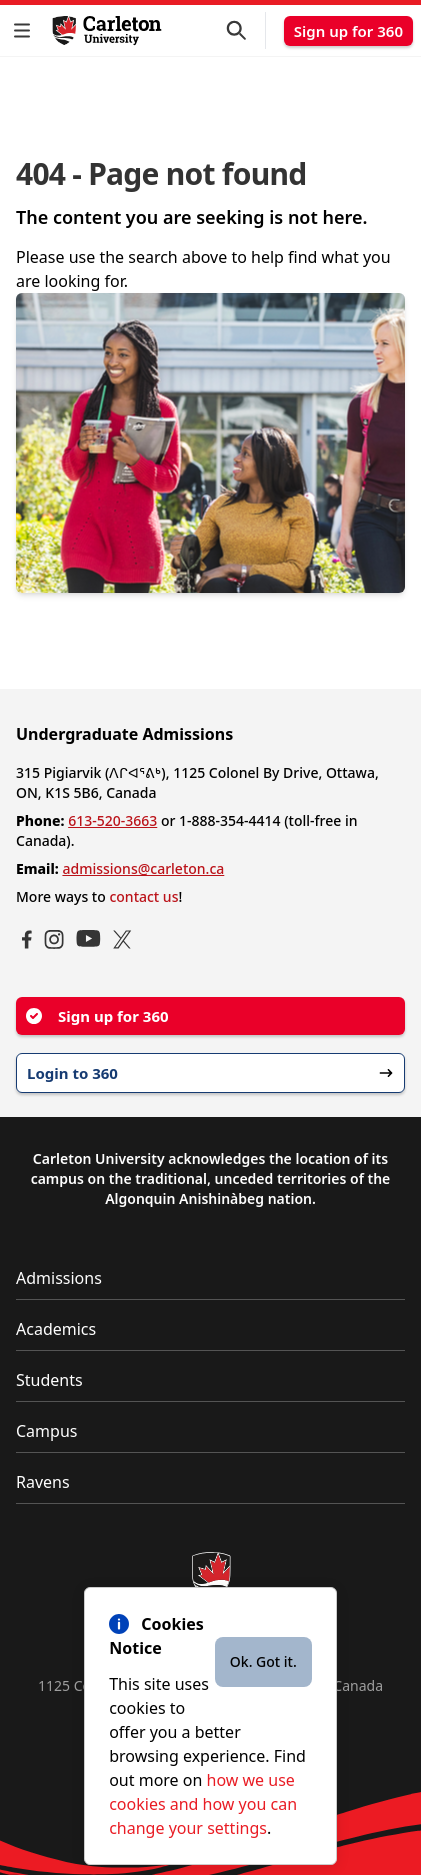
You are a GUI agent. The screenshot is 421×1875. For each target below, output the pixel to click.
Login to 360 (210, 1073)
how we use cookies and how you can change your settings (203, 1804)
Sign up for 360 (348, 31)
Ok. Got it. (263, 1661)
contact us (143, 896)
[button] (26, 30)
